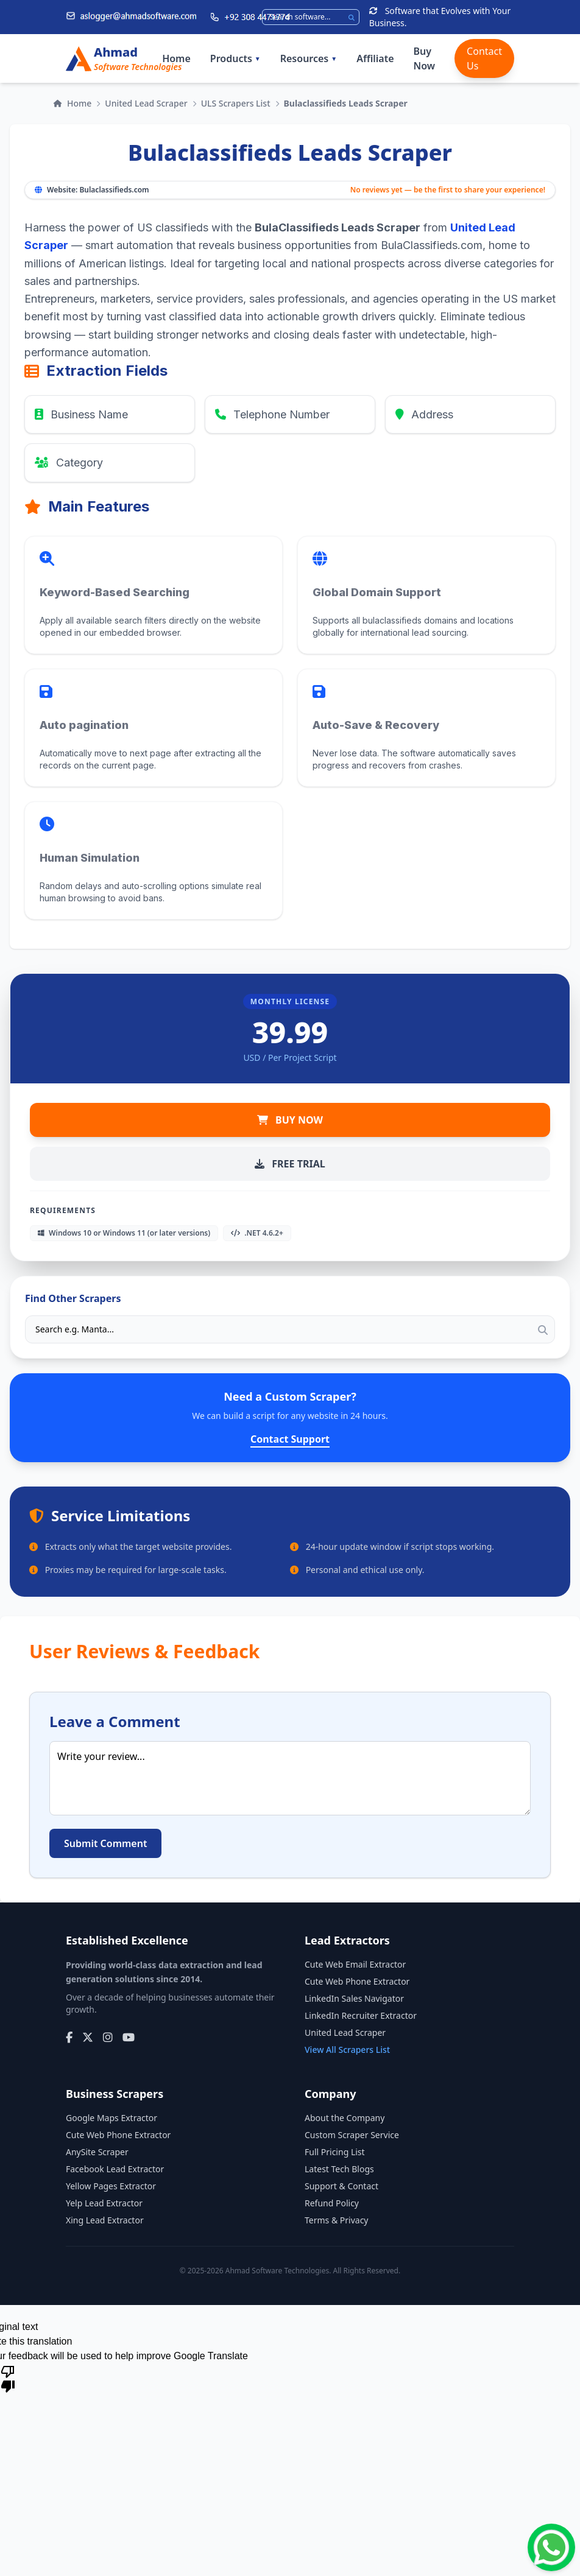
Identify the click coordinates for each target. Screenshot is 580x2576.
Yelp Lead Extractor (104, 2203)
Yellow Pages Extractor (111, 2186)
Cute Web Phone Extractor (357, 1981)
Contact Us (484, 58)
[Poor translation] (8, 2378)
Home (176, 58)
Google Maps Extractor (111, 2118)
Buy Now (425, 58)
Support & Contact (341, 2186)
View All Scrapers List (347, 2049)
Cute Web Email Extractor (355, 1964)
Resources (308, 58)
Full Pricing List (335, 2152)
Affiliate (375, 58)
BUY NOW (290, 1120)
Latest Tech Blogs (339, 2169)
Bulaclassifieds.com (114, 190)
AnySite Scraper (97, 2152)
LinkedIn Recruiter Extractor (361, 2015)
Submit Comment (105, 1843)
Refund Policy (332, 2203)
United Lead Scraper (146, 103)
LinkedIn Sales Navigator (354, 1998)
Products (235, 58)
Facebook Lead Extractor (115, 2169)
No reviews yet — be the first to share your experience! (447, 190)
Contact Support (290, 1439)
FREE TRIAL (290, 1163)
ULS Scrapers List (236, 103)
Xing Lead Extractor (105, 2220)
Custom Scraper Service (352, 2135)
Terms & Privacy (337, 2220)
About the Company (344, 2118)
